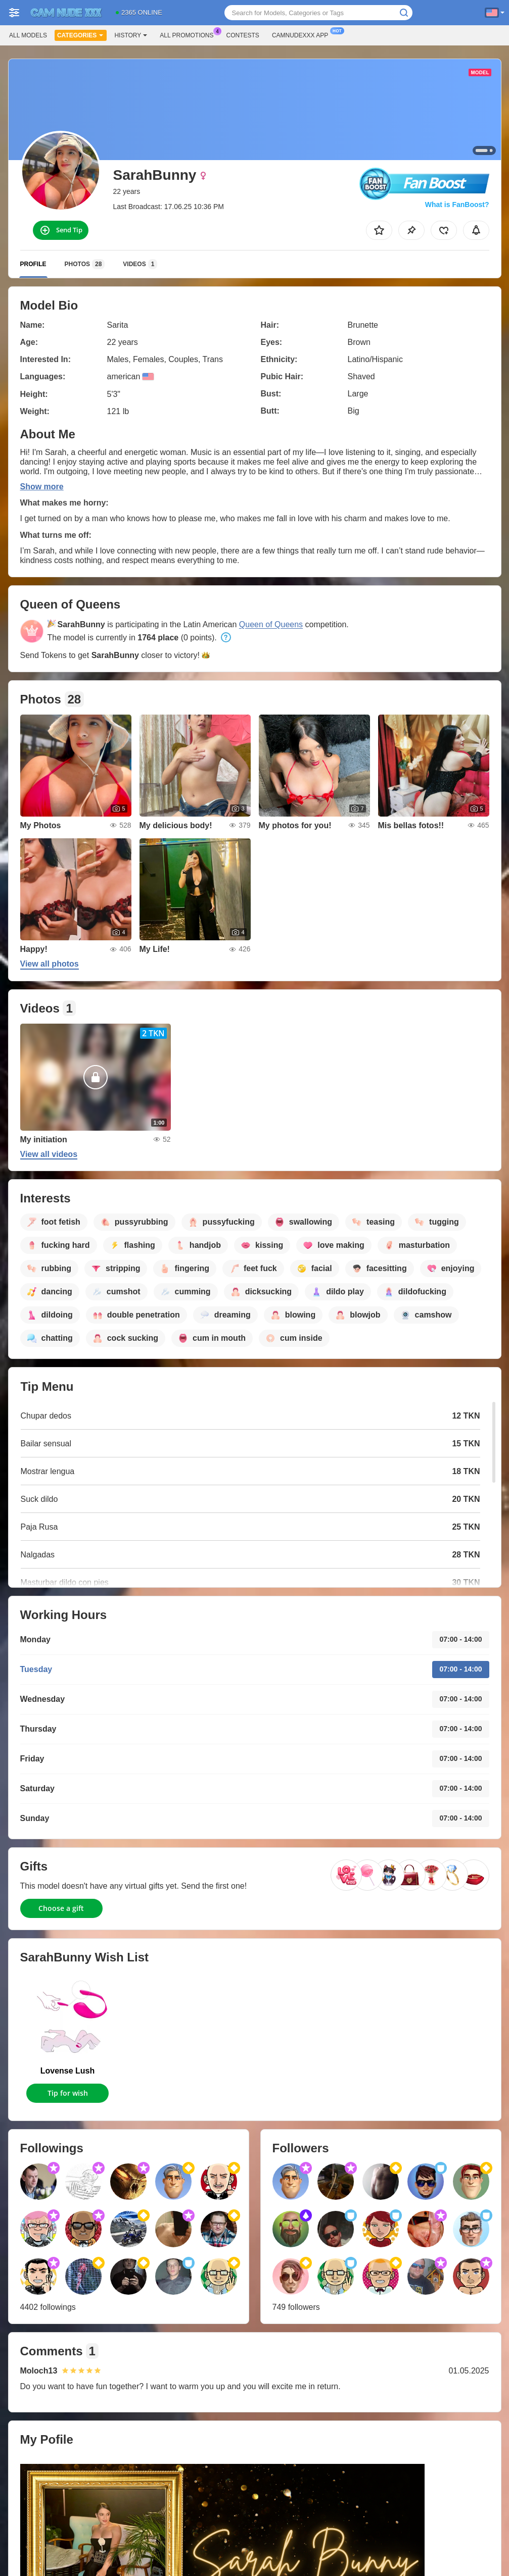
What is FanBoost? (457, 204)
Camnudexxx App (302, 34)
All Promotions (189, 34)
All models (28, 35)
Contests (242, 35)
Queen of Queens (271, 624)
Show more (42, 486)
